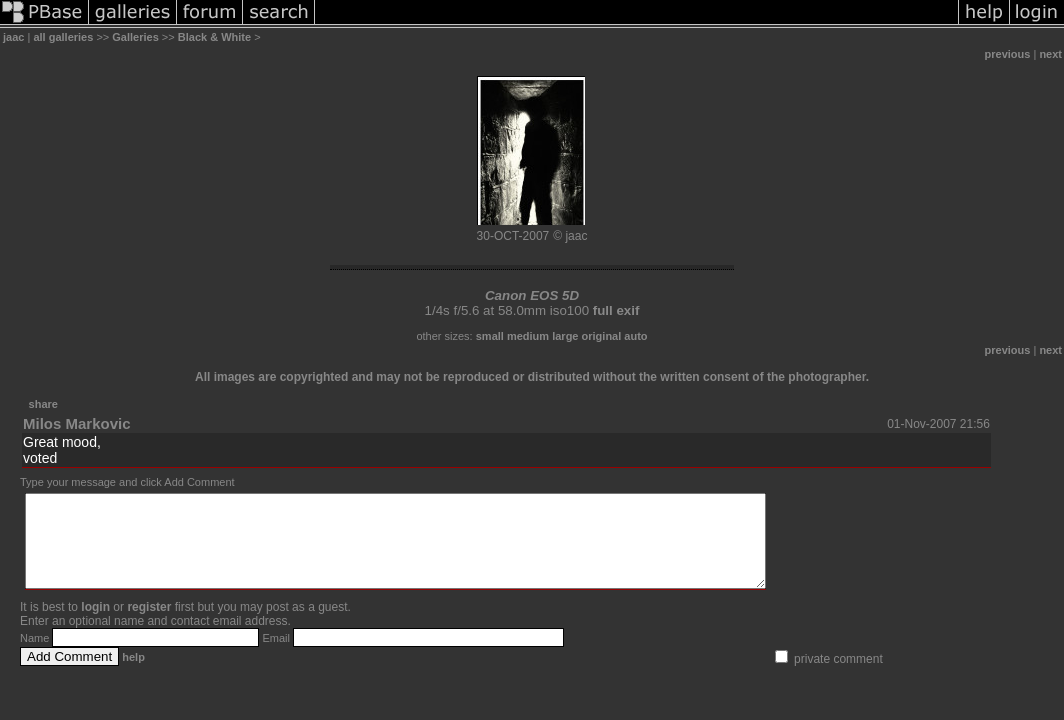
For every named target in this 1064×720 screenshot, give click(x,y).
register (149, 625)
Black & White (214, 37)
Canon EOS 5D (532, 295)
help (133, 675)
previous (1008, 54)
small (490, 336)
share (43, 404)
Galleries (135, 37)
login (95, 625)
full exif (616, 310)
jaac (13, 37)
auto (635, 336)
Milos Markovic (77, 423)
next (1050, 54)
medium (528, 336)
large (565, 336)
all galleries (63, 37)
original (602, 336)
